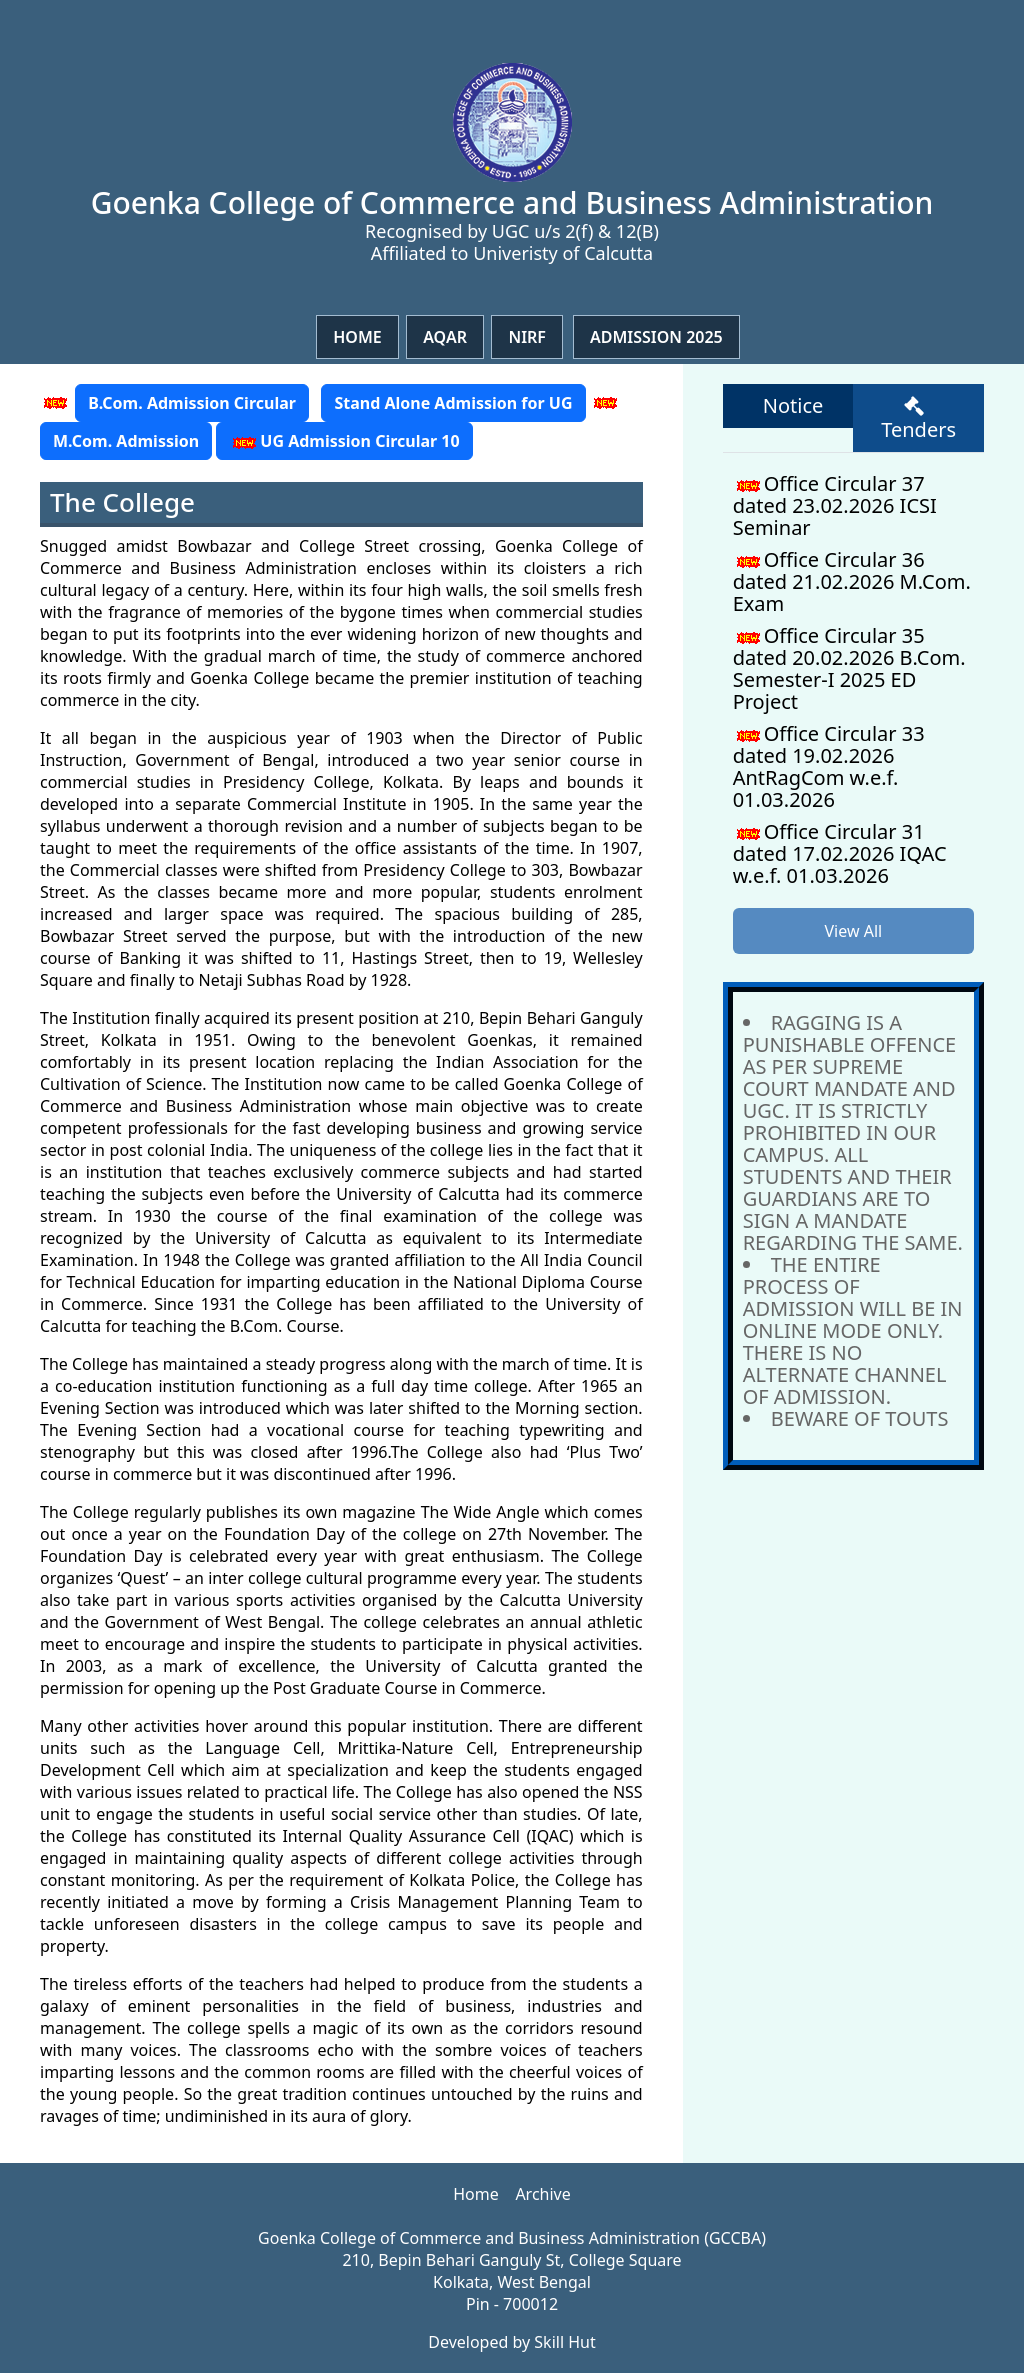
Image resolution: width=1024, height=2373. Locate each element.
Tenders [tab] (918, 419)
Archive (542, 2194)
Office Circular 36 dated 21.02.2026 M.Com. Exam (852, 581)
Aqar (445, 337)
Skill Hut (564, 2342)
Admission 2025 (656, 337)
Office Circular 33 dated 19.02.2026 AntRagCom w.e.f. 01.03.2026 (829, 766)
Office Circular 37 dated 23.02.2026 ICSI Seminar (835, 505)
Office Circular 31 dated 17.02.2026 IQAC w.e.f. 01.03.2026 (840, 853)
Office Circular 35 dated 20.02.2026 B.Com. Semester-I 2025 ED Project (849, 668)
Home (357, 337)
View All (853, 931)
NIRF (527, 337)
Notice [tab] (793, 405)
